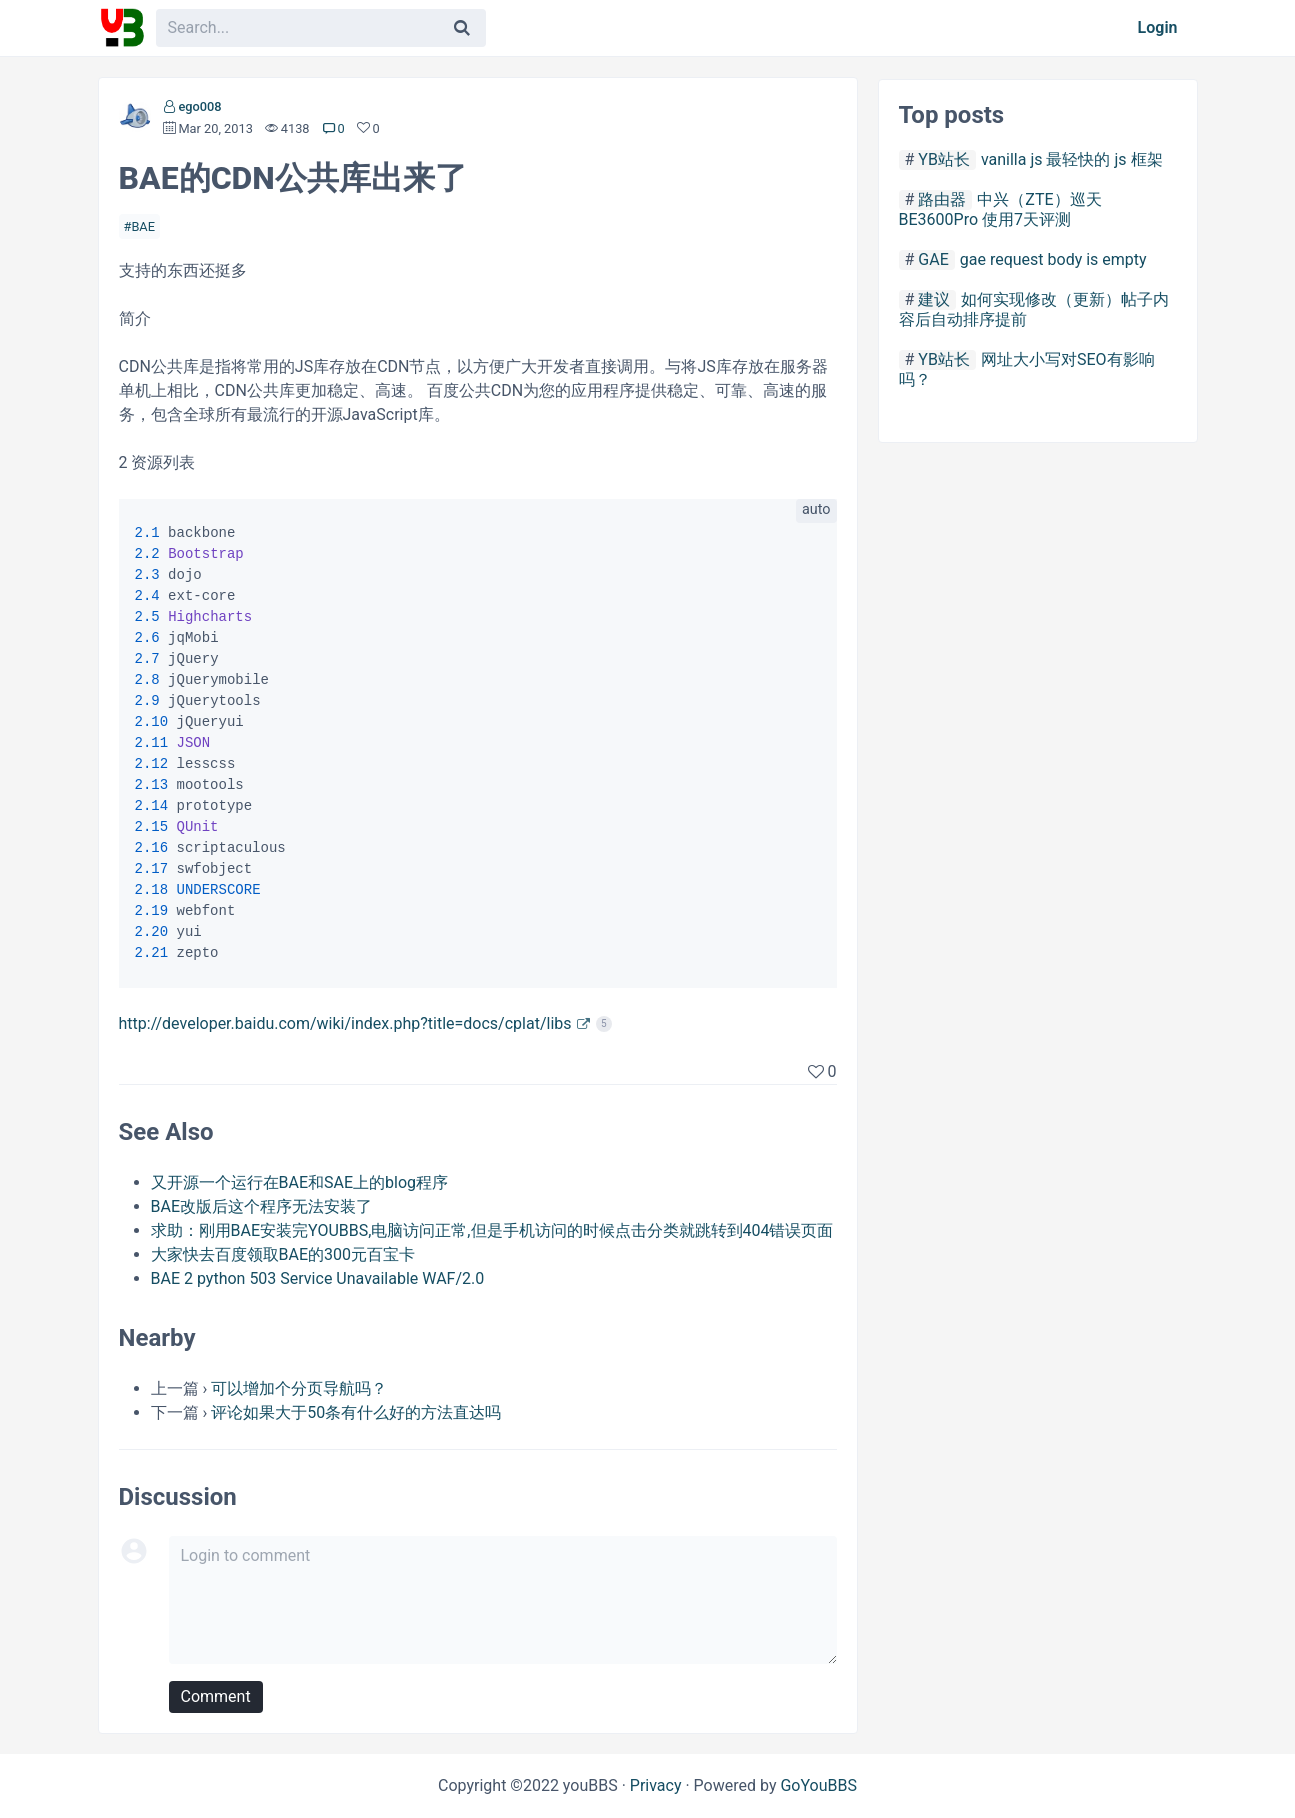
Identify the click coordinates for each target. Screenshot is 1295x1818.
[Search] (462, 28)
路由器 (942, 199)
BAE (143, 226)
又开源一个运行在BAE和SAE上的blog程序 (300, 1182)
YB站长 (944, 159)
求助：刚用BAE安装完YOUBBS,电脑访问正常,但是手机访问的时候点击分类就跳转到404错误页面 (492, 1230)
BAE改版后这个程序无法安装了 (262, 1206)
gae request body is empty (1053, 259)
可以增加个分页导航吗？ (299, 1388)
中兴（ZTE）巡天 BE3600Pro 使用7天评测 (1000, 209)
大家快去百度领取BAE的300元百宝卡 (283, 1254)
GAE (933, 259)
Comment (216, 1696)
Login (1158, 27)
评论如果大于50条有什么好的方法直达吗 (356, 1412)
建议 (934, 299)
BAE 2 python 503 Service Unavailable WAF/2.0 (318, 1278)
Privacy (656, 1785)
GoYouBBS (818, 1785)
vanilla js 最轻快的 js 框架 (1072, 159)
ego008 (199, 106)
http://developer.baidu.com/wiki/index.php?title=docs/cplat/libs (345, 1023)
